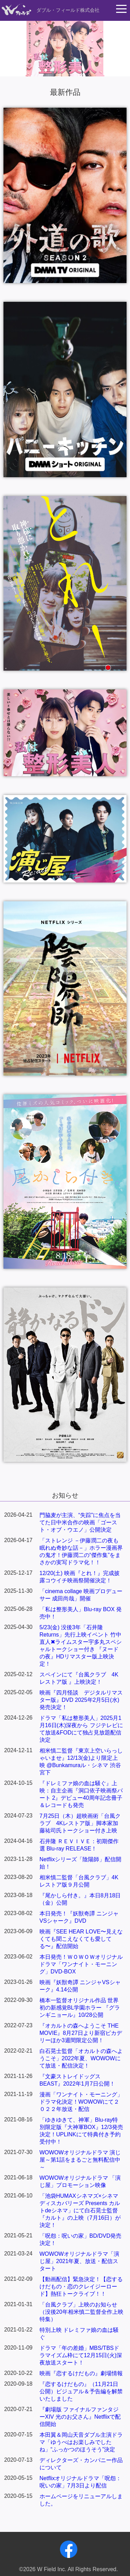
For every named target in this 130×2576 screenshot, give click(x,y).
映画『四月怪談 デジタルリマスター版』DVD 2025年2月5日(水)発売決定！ (81, 1700)
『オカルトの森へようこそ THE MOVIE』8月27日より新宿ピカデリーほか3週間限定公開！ (81, 2033)
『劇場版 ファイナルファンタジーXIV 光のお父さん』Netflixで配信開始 (80, 2417)
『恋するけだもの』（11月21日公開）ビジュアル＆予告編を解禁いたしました (81, 2391)
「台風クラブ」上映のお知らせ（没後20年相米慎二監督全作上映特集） (81, 2312)
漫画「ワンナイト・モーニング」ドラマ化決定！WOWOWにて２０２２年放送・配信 (81, 2102)
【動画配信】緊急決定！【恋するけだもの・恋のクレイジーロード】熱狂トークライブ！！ (81, 2286)
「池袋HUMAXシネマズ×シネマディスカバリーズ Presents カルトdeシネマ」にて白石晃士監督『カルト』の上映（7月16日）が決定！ (80, 2210)
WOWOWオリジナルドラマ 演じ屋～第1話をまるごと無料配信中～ (80, 2160)
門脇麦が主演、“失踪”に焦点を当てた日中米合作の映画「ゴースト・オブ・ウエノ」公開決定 (80, 1522)
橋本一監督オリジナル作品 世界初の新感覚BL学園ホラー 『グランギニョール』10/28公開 (80, 2007)
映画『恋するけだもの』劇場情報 (81, 2373)
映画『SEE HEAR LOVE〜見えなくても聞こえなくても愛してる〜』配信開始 (81, 1939)
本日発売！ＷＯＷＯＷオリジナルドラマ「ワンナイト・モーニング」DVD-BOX (81, 1964)
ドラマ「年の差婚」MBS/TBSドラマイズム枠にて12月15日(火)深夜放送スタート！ (81, 2355)
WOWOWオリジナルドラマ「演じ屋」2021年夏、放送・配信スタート (79, 2261)
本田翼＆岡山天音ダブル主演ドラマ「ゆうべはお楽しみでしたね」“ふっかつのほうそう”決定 (81, 2442)
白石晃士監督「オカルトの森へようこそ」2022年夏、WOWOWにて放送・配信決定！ (81, 2058)
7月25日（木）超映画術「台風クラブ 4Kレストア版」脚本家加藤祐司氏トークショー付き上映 (80, 1823)
